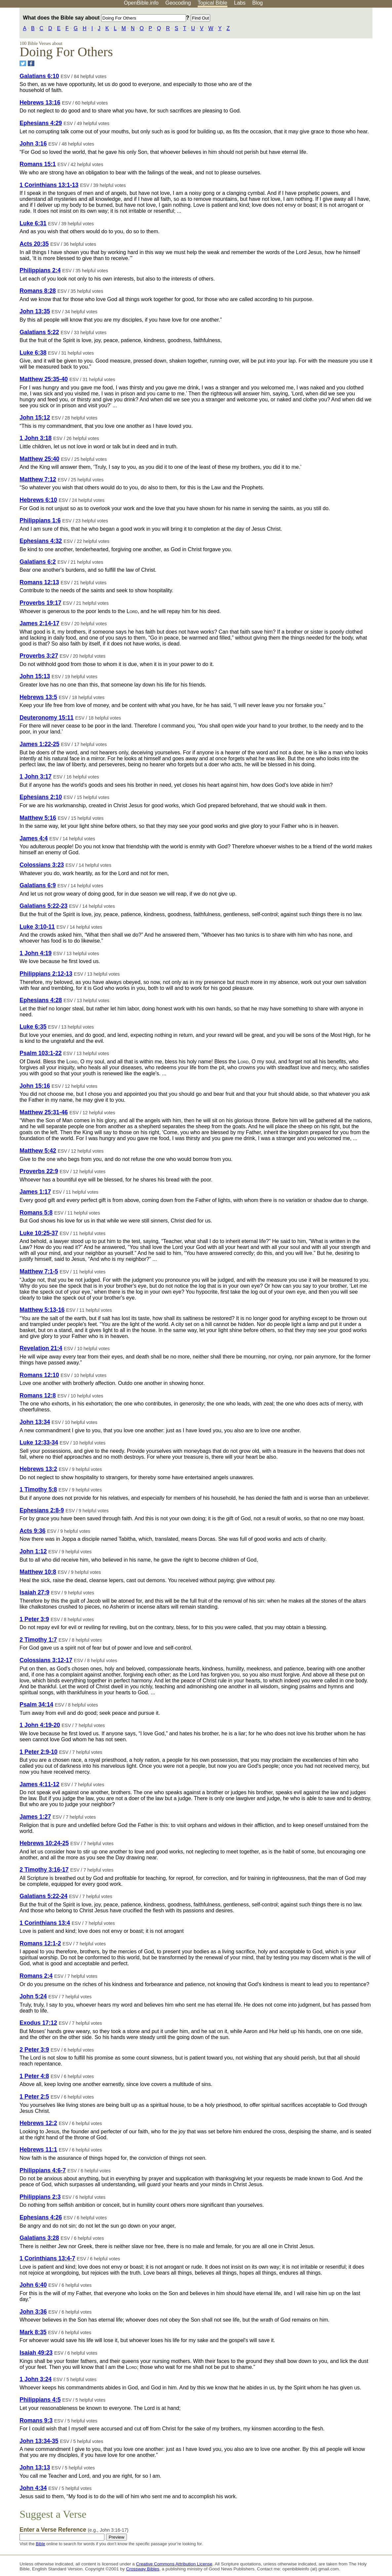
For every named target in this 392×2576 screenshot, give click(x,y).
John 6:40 (33, 2285)
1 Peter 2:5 (34, 2096)
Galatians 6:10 (39, 76)
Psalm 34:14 (36, 1704)
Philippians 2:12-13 (46, 973)
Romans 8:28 (38, 291)
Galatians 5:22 (39, 332)
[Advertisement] (325, 59)
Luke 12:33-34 (39, 1442)
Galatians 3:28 (39, 2238)
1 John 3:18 (36, 438)
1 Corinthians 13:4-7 (47, 2258)
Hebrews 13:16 (40, 102)
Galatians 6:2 (38, 561)
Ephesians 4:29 (41, 123)
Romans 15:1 (38, 164)
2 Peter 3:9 (34, 2049)
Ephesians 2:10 (41, 797)
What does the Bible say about (104, 18)
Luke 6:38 (33, 352)
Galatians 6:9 (38, 885)
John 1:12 (33, 1551)
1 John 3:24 (36, 2379)
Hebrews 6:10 (38, 500)
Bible (40, 2543)
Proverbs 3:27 (39, 655)
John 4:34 (33, 2488)
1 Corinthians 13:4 (45, 1923)
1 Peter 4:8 (34, 2076)
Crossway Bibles (142, 2568)
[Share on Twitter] (23, 63)
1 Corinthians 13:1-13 (49, 185)
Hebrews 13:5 (38, 697)
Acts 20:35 (34, 244)
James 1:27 (35, 1816)
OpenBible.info (141, 3)
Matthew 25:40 (39, 459)
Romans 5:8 (36, 1212)
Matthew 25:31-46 (44, 1112)
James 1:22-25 (39, 744)
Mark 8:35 (33, 2332)
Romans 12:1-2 (40, 1943)
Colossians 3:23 (42, 865)
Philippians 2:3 (40, 2197)
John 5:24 (33, 1996)
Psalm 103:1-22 (40, 1053)
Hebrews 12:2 (38, 2123)
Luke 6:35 (33, 1026)
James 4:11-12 (39, 1784)
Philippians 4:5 (40, 2399)
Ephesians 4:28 (41, 1000)
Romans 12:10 (39, 1375)
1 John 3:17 (36, 776)
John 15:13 (35, 676)
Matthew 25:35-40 (44, 379)
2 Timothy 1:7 (38, 1639)
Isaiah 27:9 (34, 1592)
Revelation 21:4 (41, 1348)
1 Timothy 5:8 (38, 1489)
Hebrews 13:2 (38, 1469)
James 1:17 (35, 1191)
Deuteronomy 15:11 (46, 717)
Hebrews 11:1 (38, 2149)
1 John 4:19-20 (40, 1725)
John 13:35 (35, 311)
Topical (212, 3)
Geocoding (178, 3)
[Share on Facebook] (31, 63)
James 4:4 (34, 838)
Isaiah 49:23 (36, 2352)
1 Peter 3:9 (34, 1619)
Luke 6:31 (33, 223)
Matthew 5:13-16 (42, 1310)
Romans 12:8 (38, 1395)
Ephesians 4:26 (41, 2217)
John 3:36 (33, 2311)
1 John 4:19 (36, 953)
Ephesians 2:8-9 (42, 1510)
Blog (257, 3)
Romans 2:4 (36, 1976)
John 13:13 (35, 2467)
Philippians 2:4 (40, 270)
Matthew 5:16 (38, 818)
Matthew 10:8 (38, 1572)
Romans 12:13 (39, 582)
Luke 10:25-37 (39, 1233)
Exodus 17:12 (38, 2023)
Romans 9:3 (36, 2420)
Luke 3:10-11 (37, 926)
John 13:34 (35, 1422)
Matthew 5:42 (38, 1150)
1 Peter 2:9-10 (38, 1752)
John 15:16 (35, 1086)
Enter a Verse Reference (74, 2529)
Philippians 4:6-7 (43, 2170)
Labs (240, 3)
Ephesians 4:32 (41, 541)
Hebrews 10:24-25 (44, 1843)
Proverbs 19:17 (40, 603)
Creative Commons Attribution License (174, 2563)
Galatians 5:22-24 (43, 1896)
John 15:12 (35, 417)
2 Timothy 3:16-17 (44, 1869)
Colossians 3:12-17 (46, 1660)
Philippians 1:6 (40, 520)
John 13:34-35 (39, 2441)
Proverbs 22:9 (39, 1171)
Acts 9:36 (32, 1531)
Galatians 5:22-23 (43, 906)
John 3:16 (33, 143)
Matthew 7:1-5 (39, 1271)
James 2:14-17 (39, 623)
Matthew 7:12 (38, 479)
